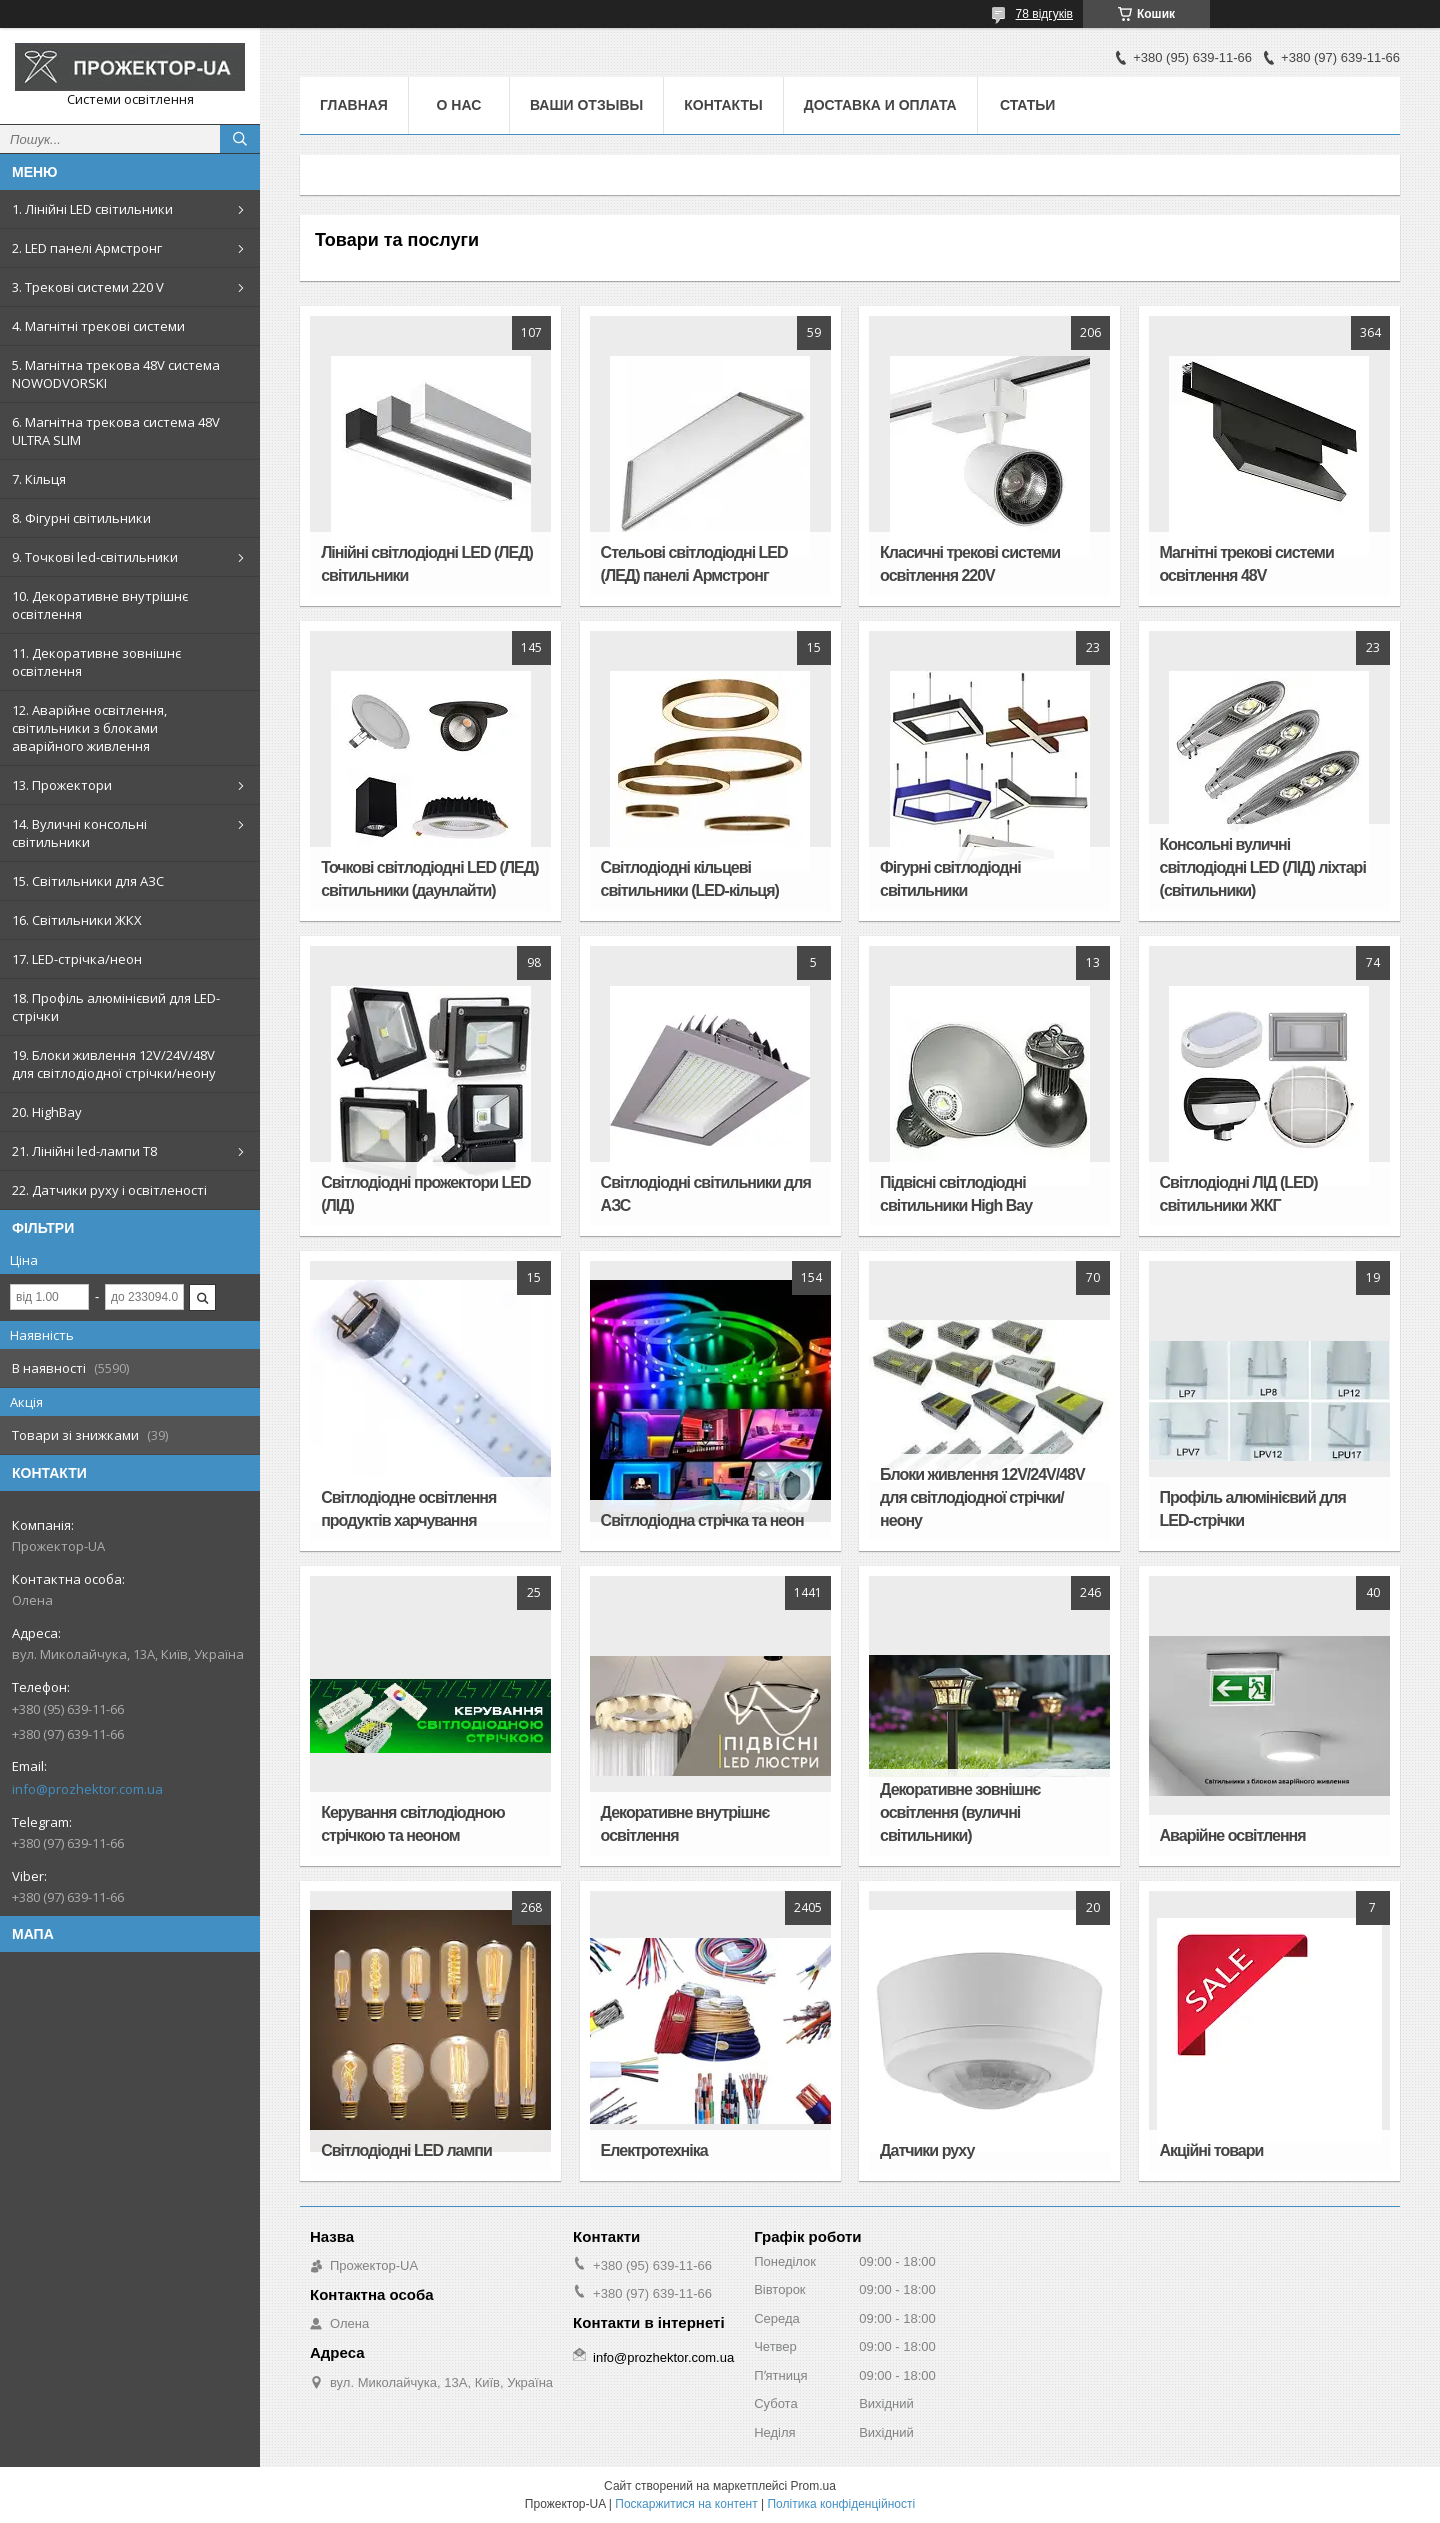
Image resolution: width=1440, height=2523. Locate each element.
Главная (354, 105)
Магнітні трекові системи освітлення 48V (1247, 564)
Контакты (723, 105)
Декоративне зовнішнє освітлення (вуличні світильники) (960, 1812)
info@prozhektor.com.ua (87, 1789)
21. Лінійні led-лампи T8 (84, 1151)
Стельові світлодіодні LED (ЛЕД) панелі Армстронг (694, 564)
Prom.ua (813, 2486)
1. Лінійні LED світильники (92, 209)
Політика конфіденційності (841, 2504)
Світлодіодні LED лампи (406, 2150)
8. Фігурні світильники (81, 518)
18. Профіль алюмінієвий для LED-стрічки (116, 1007)
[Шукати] (240, 139)
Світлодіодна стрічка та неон (702, 1520)
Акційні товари (1212, 2150)
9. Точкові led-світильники (95, 557)
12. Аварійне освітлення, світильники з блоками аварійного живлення (89, 728)
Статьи (1028, 105)
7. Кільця (39, 479)
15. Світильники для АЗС (88, 881)
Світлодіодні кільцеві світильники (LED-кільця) (690, 879)
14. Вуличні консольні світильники (79, 833)
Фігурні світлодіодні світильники (950, 879)
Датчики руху (927, 2150)
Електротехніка (654, 2150)
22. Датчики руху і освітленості (109, 1190)
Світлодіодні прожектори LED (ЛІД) (425, 1194)
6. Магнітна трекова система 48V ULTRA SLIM (116, 431)
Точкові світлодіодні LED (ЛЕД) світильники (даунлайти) (429, 879)
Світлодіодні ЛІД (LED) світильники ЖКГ (1239, 1194)
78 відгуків (1044, 14)
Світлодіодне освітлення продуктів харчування (408, 1509)
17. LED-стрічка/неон (77, 959)
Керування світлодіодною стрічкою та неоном (413, 1824)
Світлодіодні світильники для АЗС (706, 1194)
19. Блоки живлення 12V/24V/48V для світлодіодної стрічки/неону (114, 1064)
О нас (459, 105)
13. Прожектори (62, 785)
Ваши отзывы (586, 105)
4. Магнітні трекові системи (98, 326)
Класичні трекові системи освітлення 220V (970, 564)
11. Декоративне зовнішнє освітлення (96, 662)
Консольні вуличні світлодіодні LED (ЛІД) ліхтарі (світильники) (1263, 867)
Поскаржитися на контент (686, 2504)
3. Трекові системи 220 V (88, 287)
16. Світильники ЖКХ (77, 920)
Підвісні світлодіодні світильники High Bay (956, 1194)
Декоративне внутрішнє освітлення (685, 1824)
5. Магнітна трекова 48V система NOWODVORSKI (116, 374)
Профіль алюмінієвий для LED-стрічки (1253, 1509)
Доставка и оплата (880, 105)
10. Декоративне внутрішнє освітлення (100, 605)
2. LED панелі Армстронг (87, 248)
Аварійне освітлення (1233, 1835)
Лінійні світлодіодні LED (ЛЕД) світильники (427, 564)
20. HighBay (47, 1112)
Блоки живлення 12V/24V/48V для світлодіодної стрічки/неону (982, 1497)
